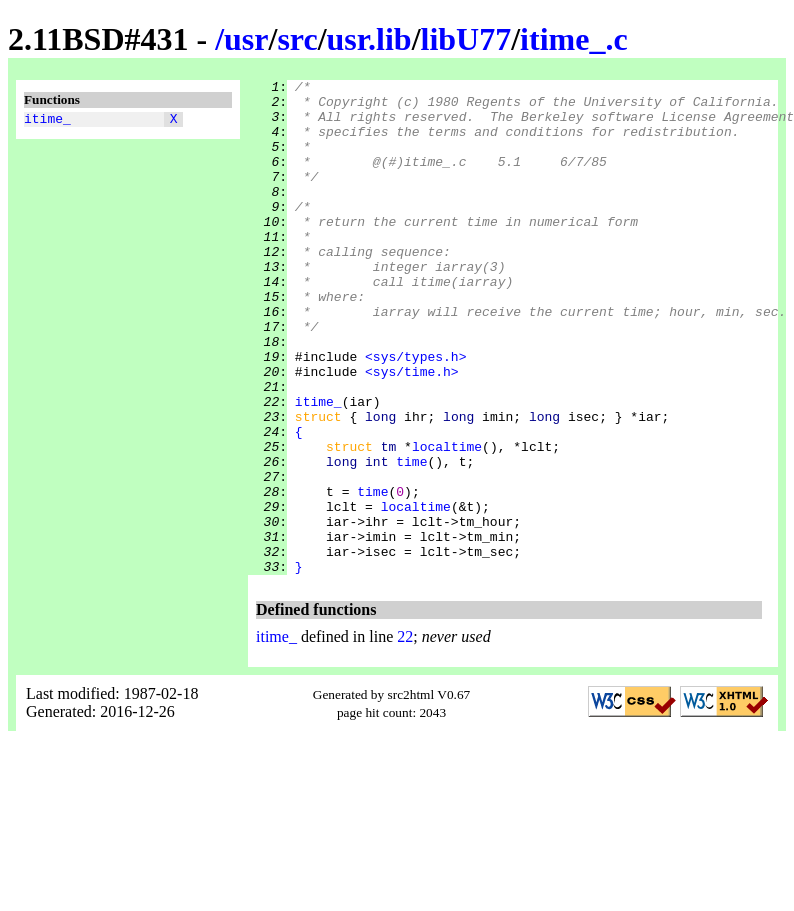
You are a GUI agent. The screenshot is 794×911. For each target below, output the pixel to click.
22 (405, 735)
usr (246, 39)
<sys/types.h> (415, 413)
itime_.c (574, 39)
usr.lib (369, 39)
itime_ (47, 121)
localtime (447, 521)
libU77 (466, 39)
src (297, 39)
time (411, 539)
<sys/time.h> (412, 431)
